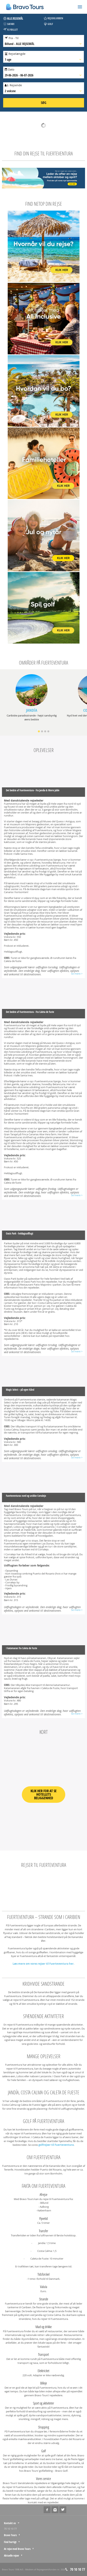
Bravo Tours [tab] (10, 2535)
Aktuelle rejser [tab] (11, 2555)
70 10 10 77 (10, 2528)
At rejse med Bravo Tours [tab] (17, 2549)
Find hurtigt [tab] (10, 2542)
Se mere (75, 973)
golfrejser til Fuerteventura (56, 2145)
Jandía (31, 710)
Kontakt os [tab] (10, 2523)
